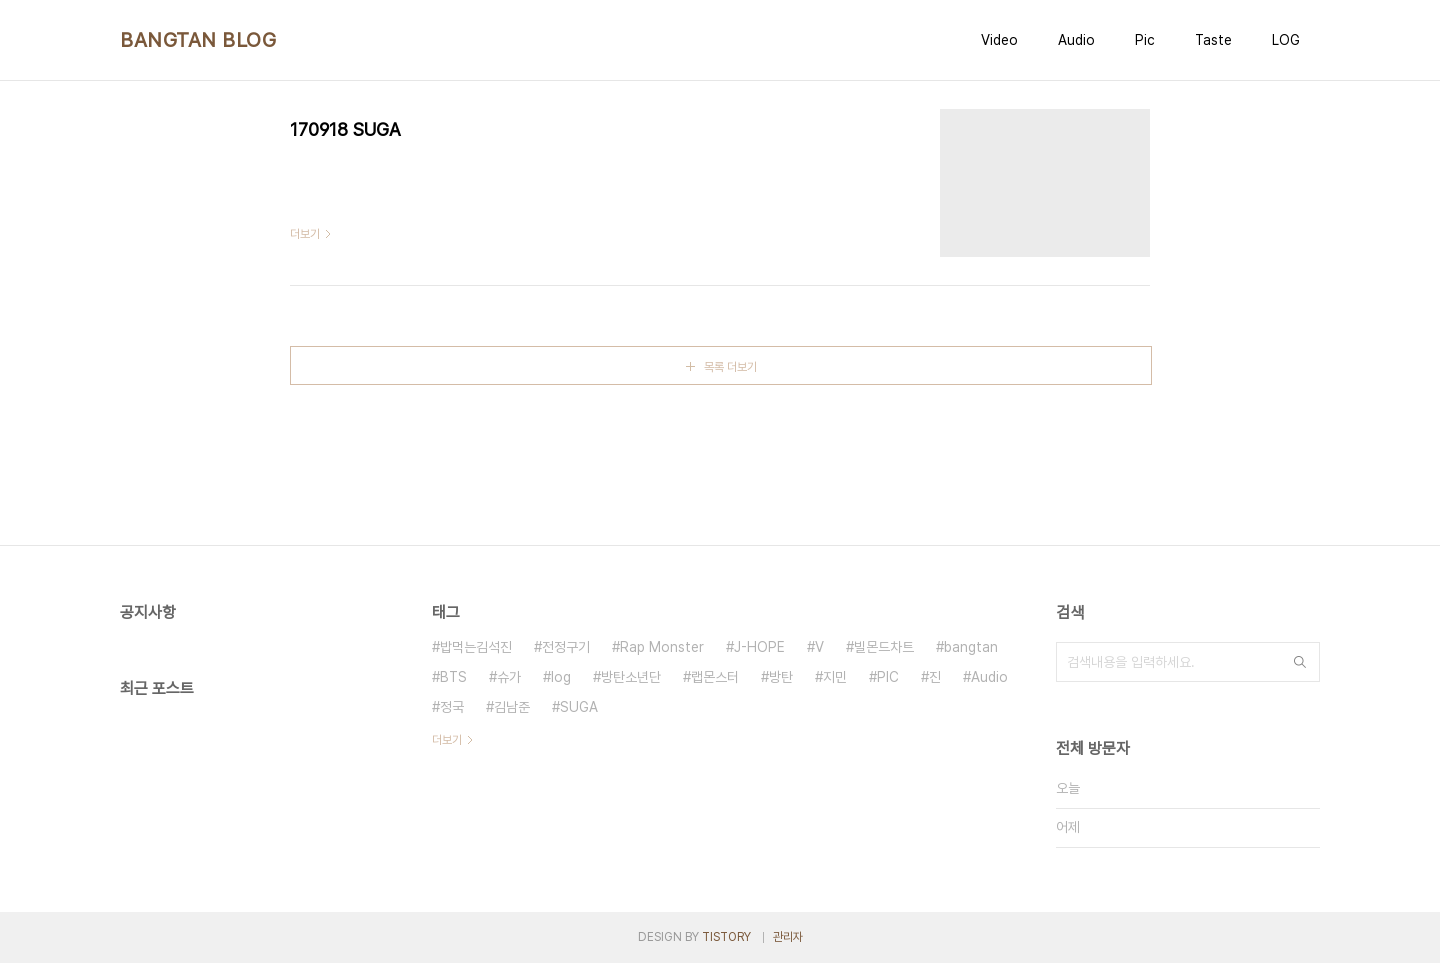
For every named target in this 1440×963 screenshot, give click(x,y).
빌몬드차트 (884, 647)
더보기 (447, 740)
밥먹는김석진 (476, 647)
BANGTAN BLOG (198, 40)
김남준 (512, 707)
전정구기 (566, 647)
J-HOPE (759, 647)
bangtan (971, 647)
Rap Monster (662, 647)
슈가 (509, 677)
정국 (452, 707)
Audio (1076, 40)
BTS (453, 677)
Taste (1213, 40)
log (561, 677)
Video (999, 40)
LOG (1286, 40)
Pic (1145, 40)
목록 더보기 (730, 367)
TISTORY (726, 937)
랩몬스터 (715, 677)
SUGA (579, 707)
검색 (1300, 662)
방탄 (781, 677)
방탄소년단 (631, 677)
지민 (835, 677)
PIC (888, 677)
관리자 (788, 937)
